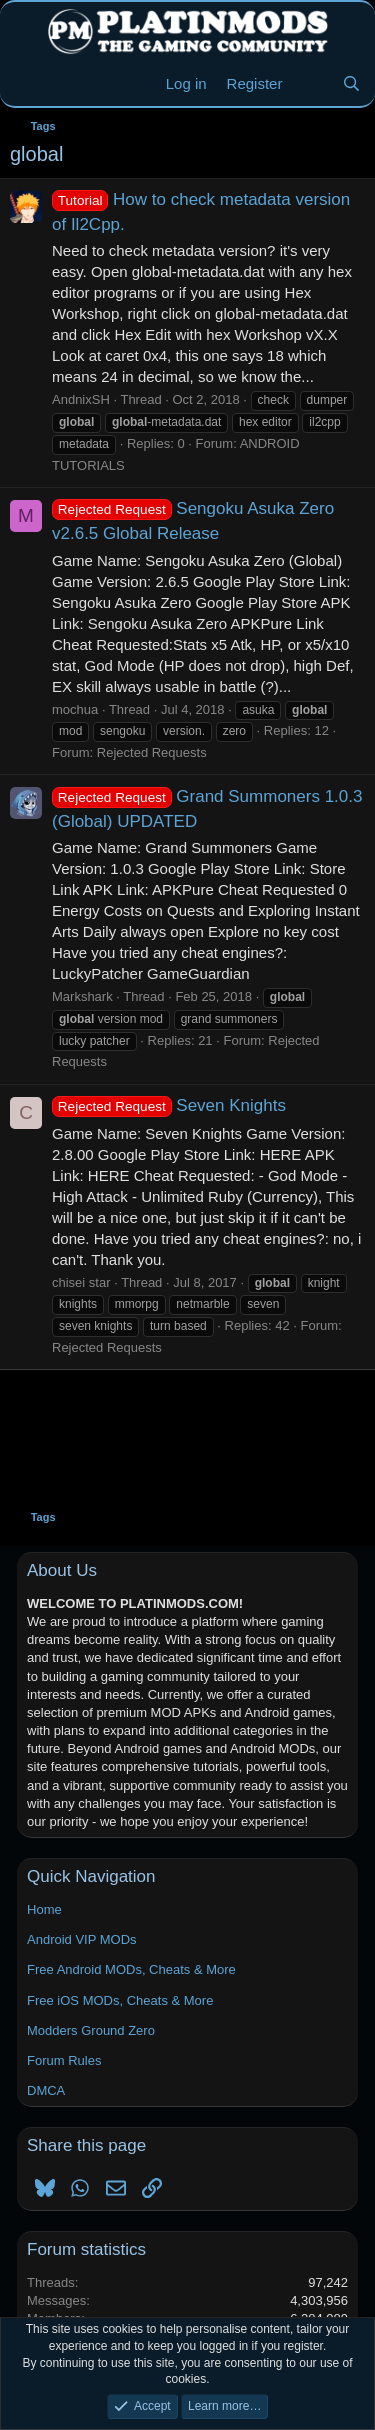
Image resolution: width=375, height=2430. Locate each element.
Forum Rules (64, 2060)
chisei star (81, 1282)
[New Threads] (311, 83)
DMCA (46, 2090)
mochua (75, 709)
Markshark (82, 996)
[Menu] (27, 84)
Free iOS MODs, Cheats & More (120, 2000)
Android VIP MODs (82, 1939)
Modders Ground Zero (91, 2030)
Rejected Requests (152, 752)
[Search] (351, 83)
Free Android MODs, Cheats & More (131, 1969)
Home (44, 1909)
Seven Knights (169, 1105)
